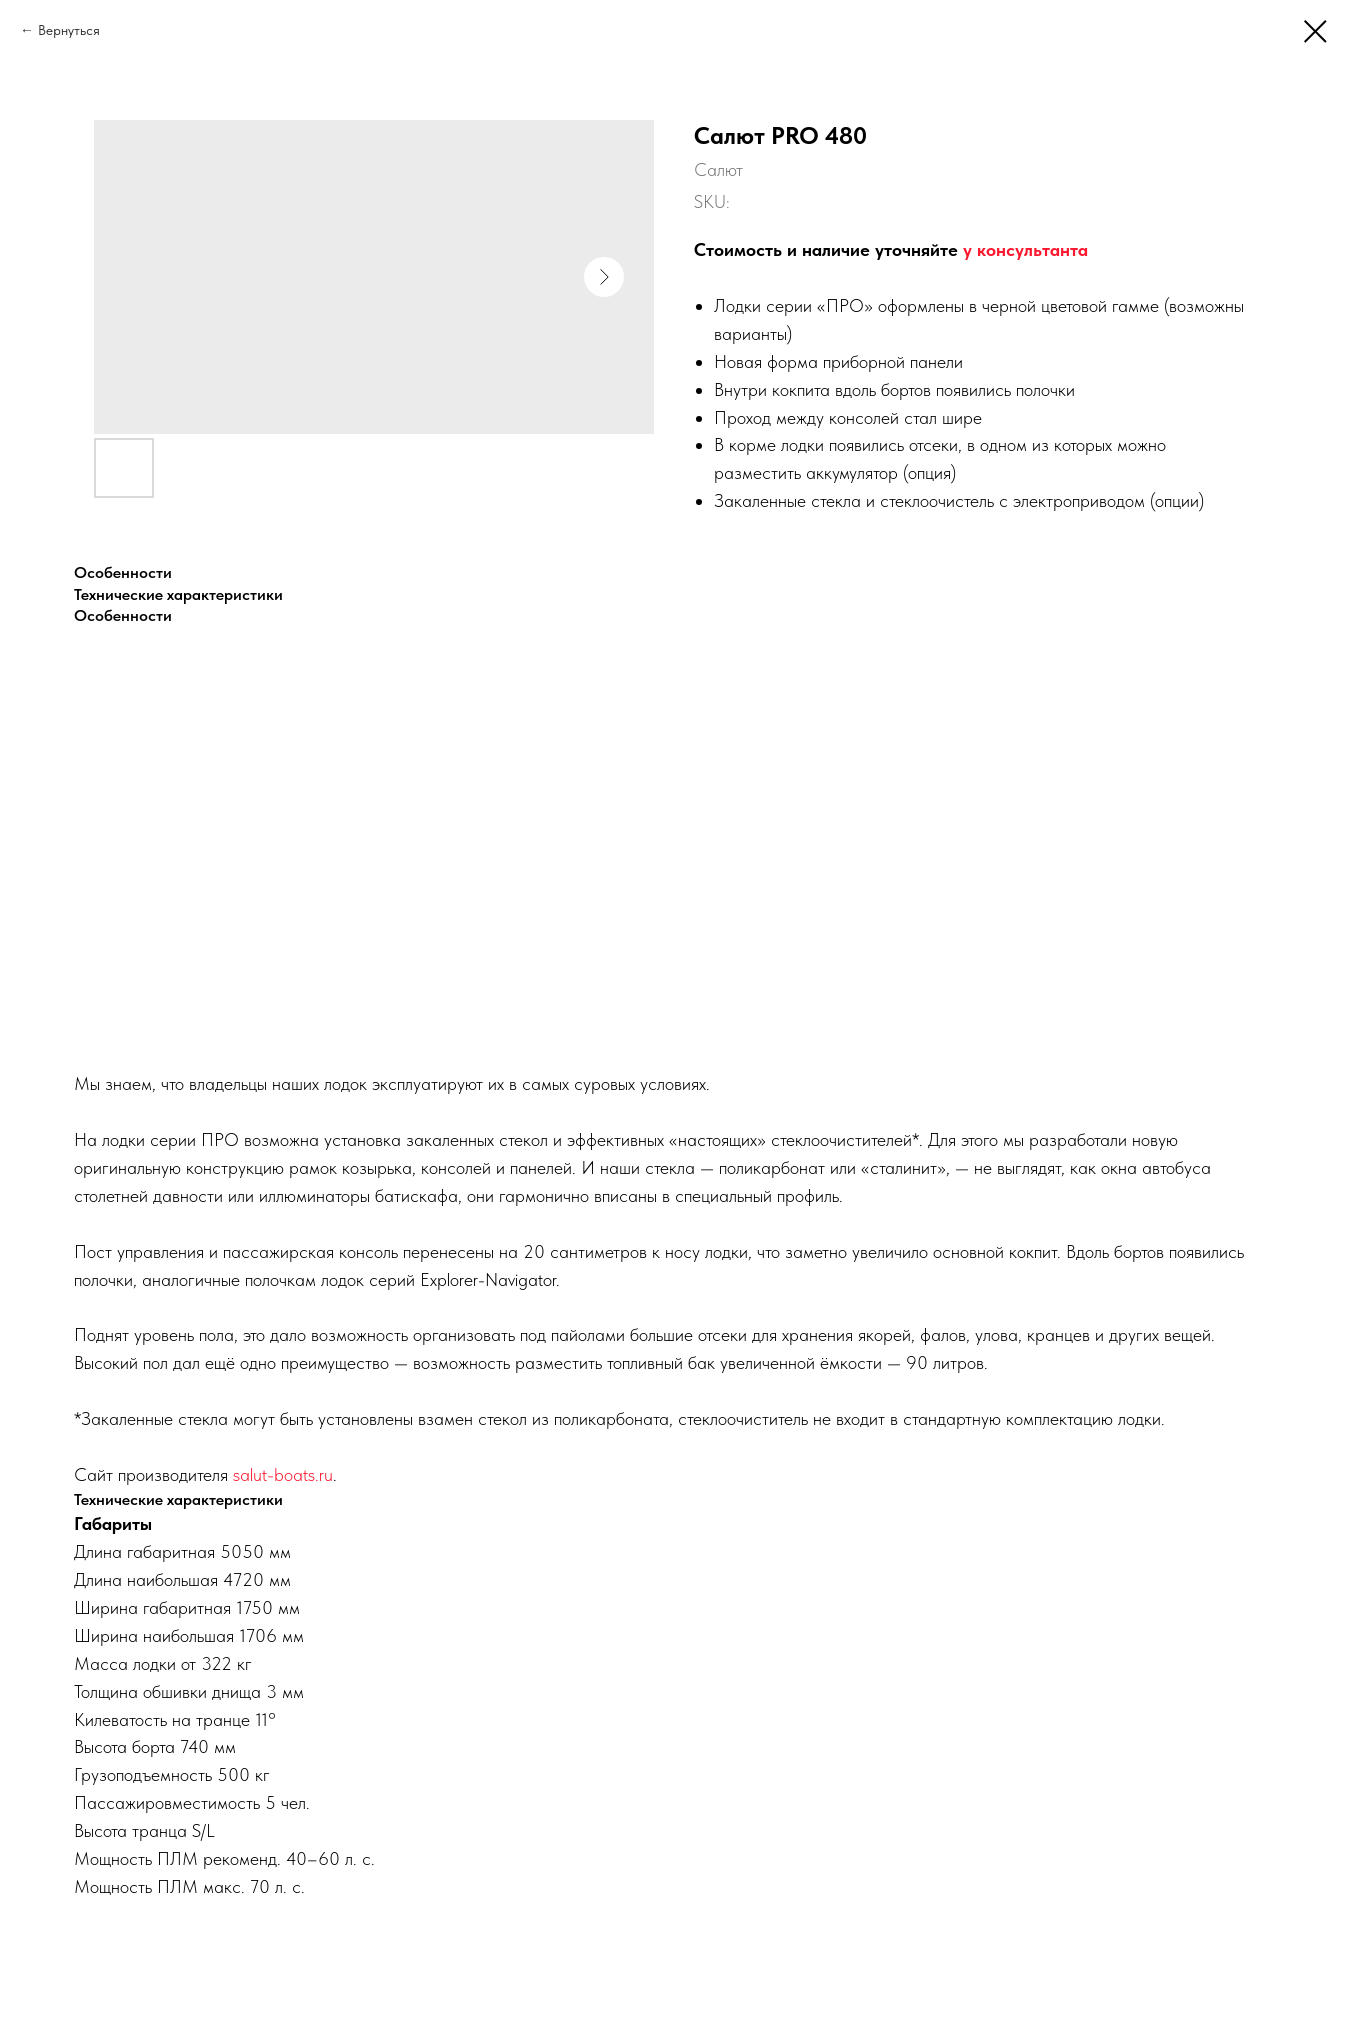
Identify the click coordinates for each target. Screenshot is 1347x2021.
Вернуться (69, 30)
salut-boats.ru (283, 1474)
